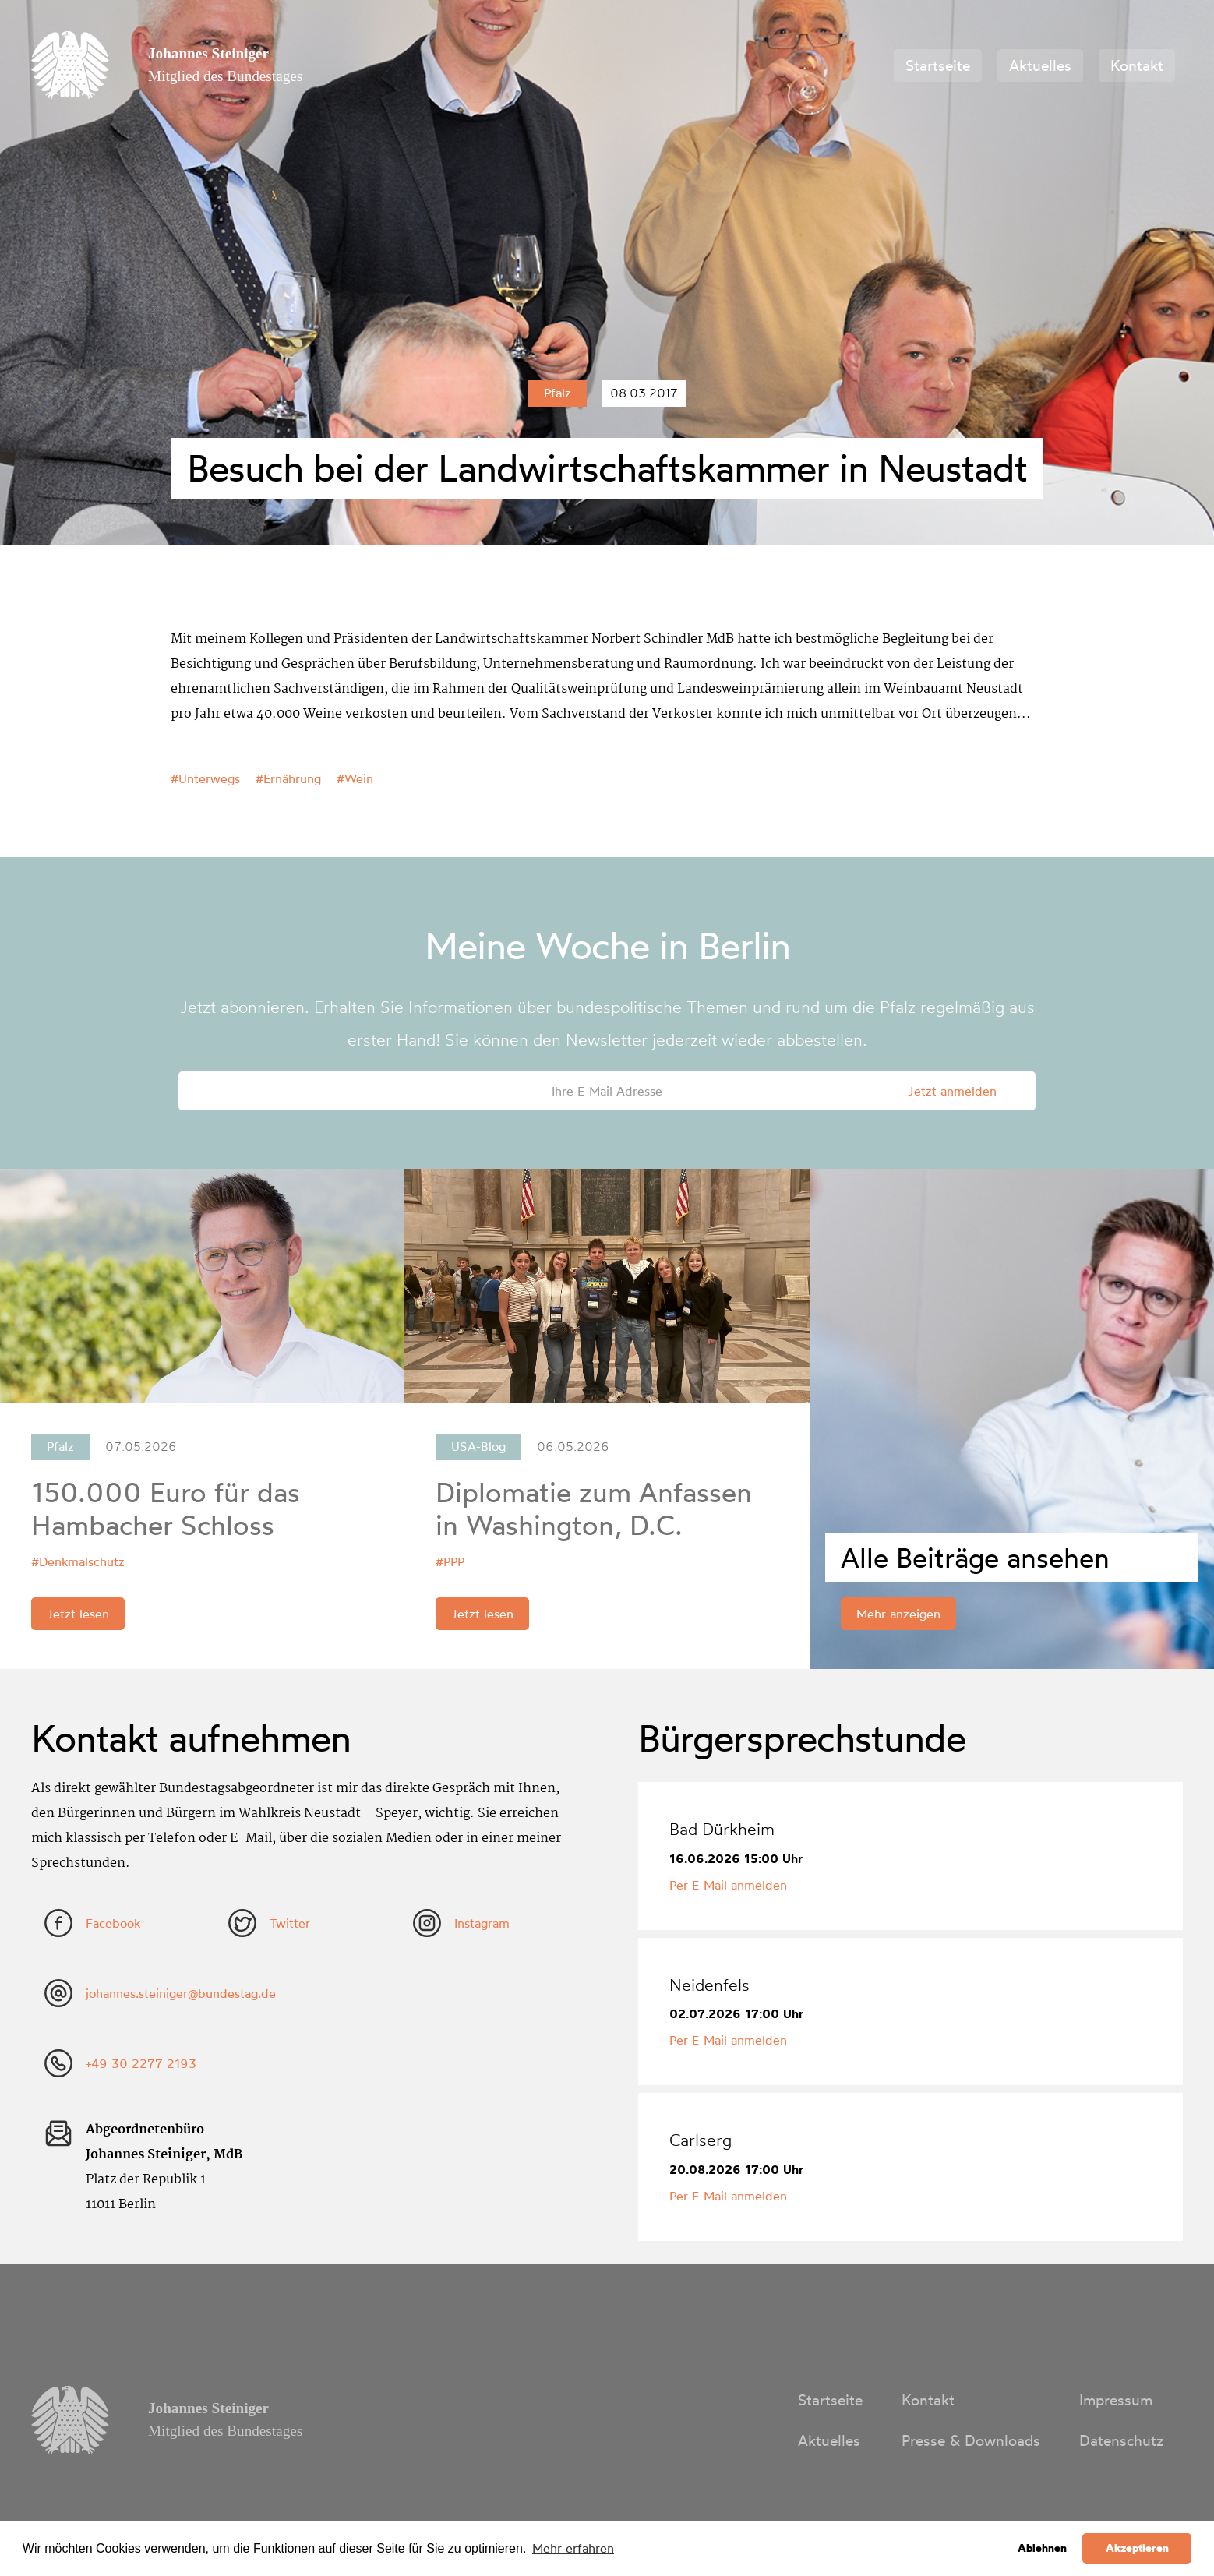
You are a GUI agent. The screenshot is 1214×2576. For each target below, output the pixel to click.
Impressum (1115, 2400)
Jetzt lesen (78, 1613)
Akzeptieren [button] (1137, 2548)
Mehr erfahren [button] (573, 2548)
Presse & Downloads (971, 2440)
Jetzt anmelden (952, 1091)
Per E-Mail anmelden (728, 1885)
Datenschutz (1121, 2440)
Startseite (937, 65)
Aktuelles (1040, 65)
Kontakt (1136, 65)
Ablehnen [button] (1042, 2548)
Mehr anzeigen (898, 1613)
